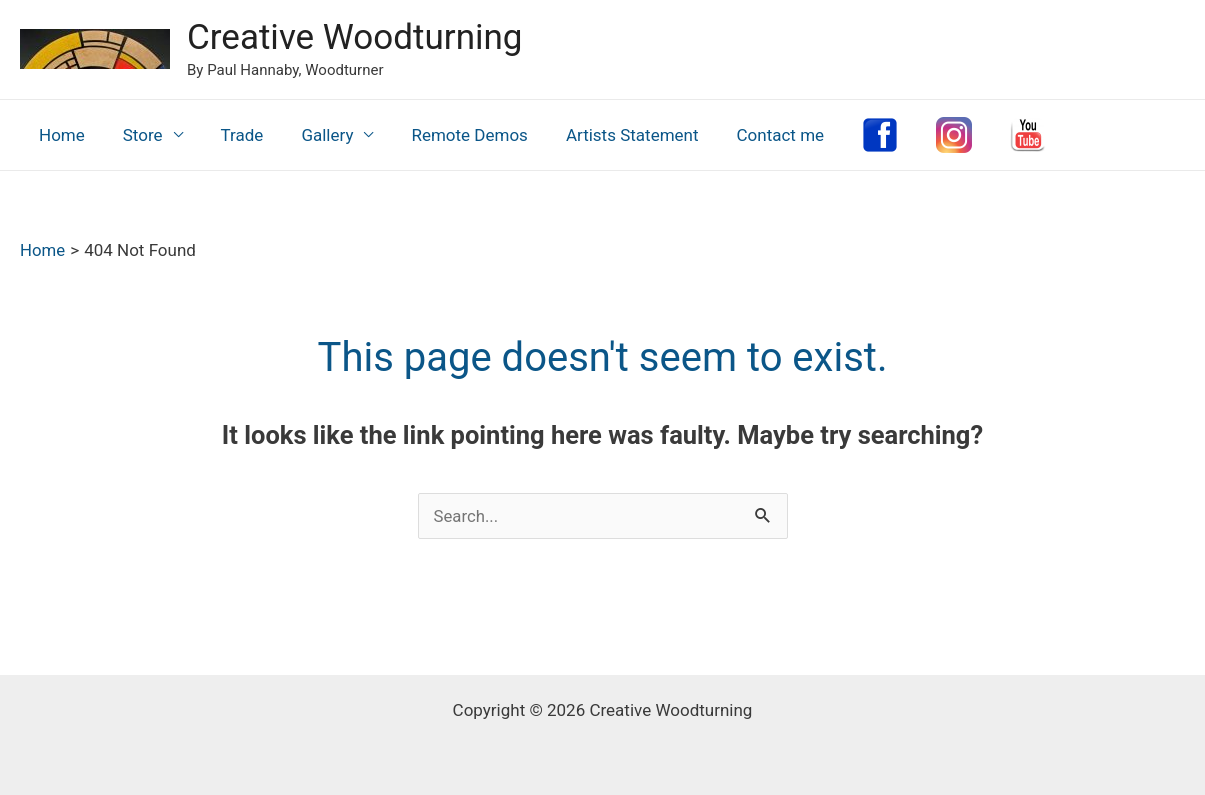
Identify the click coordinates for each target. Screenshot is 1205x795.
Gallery (313, 135)
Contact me (755, 135)
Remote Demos (451, 135)
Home (60, 135)
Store (137, 135)
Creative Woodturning (354, 37)
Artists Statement (610, 135)
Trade (232, 135)
